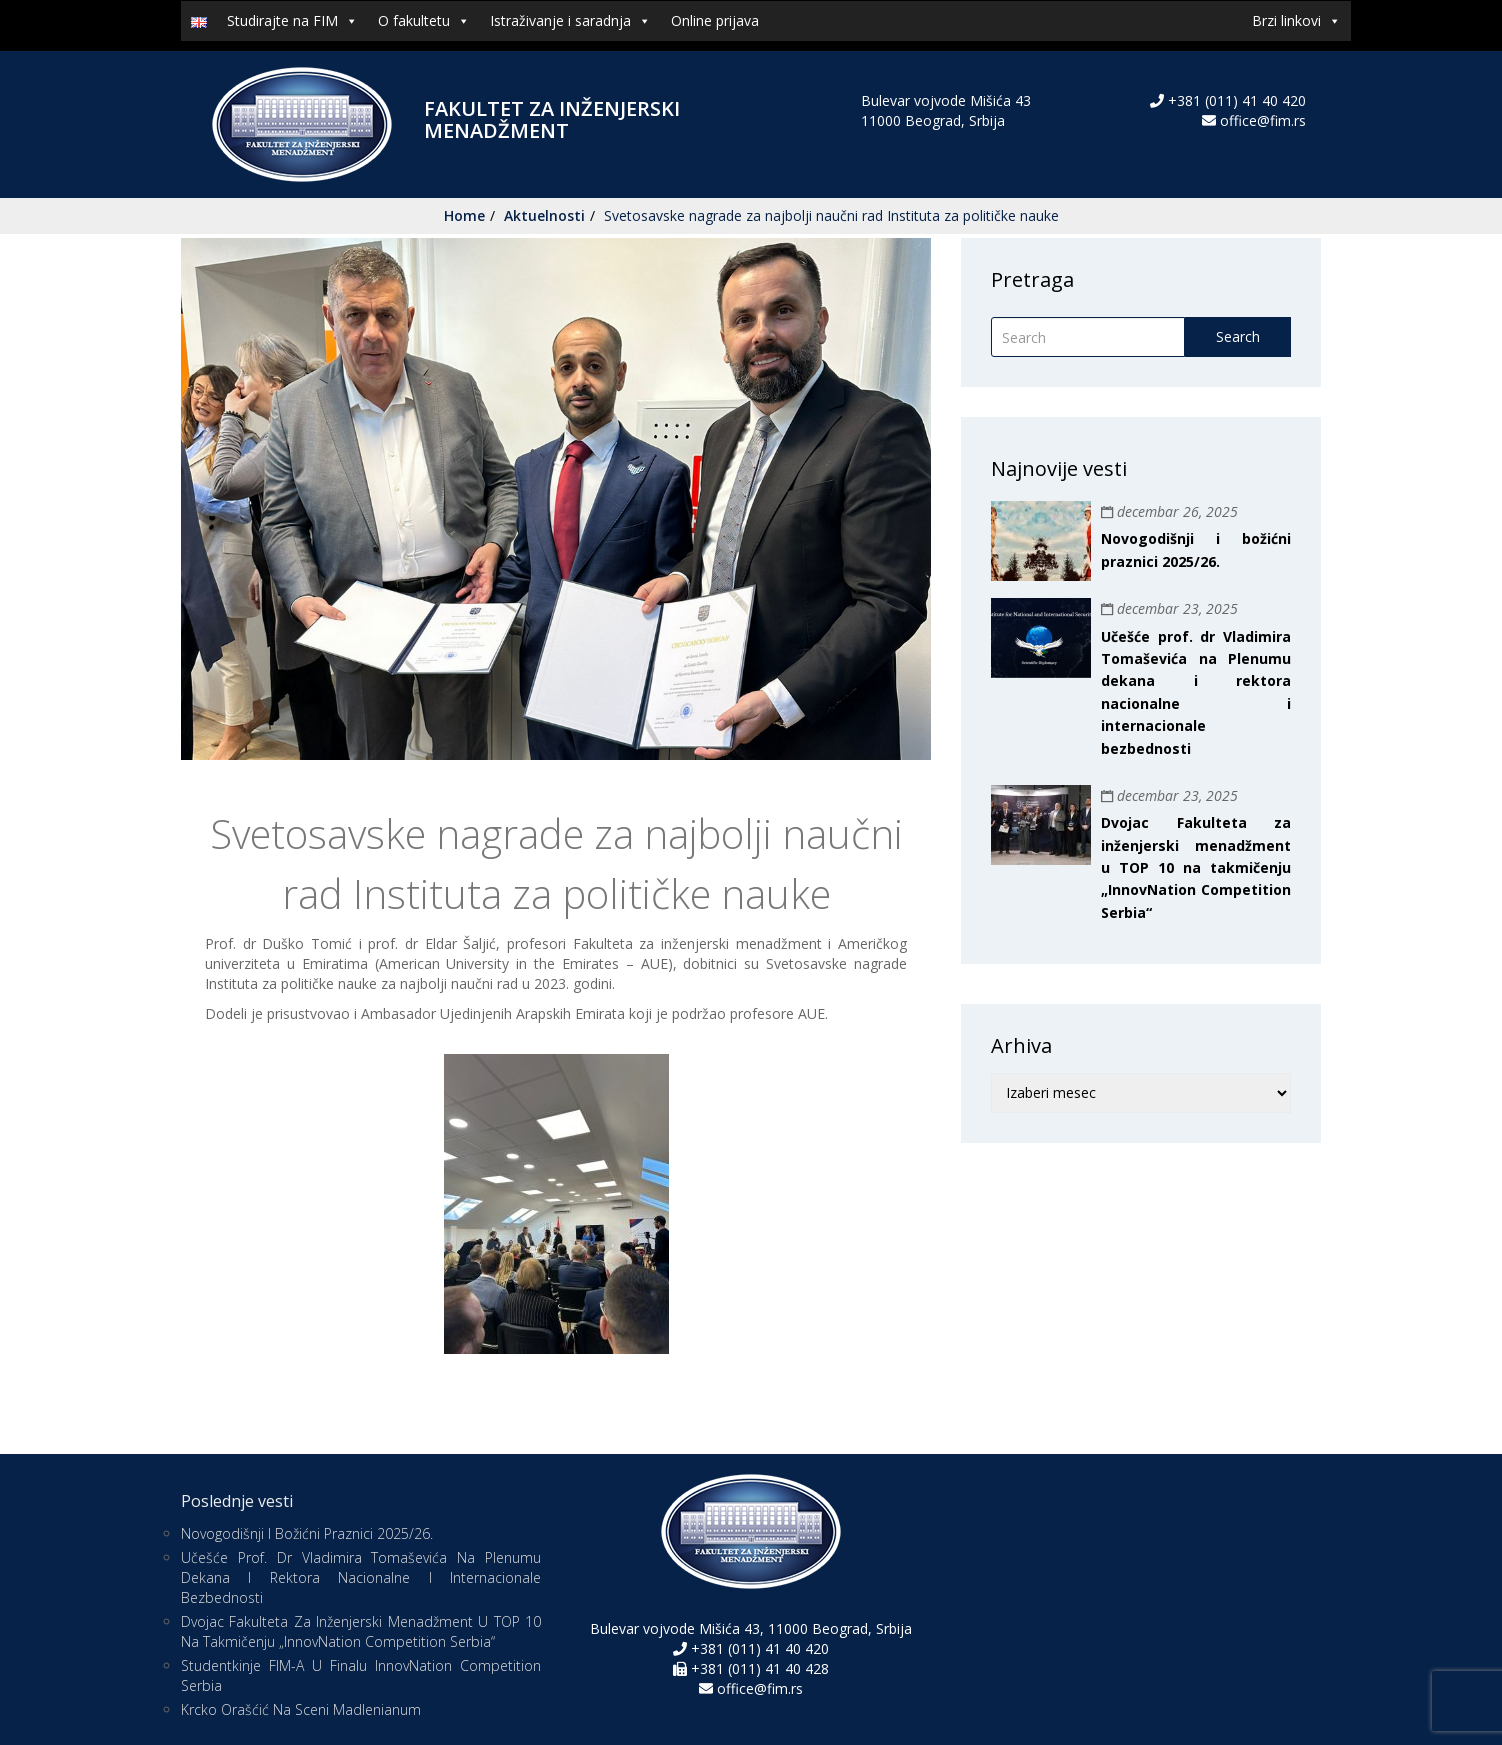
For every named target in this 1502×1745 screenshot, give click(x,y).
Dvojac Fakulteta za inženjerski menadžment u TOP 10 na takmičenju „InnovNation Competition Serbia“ (1196, 867)
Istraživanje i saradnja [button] (570, 21)
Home (464, 215)
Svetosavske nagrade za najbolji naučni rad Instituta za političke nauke (831, 215)
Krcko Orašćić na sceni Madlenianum (301, 1709)
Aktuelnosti (544, 215)
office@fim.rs (1263, 120)
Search (1238, 336)
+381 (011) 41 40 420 (1235, 100)
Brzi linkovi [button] (1296, 21)
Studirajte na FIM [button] (292, 21)
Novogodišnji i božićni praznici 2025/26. (307, 1533)
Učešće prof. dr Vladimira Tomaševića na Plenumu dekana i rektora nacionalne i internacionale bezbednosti (361, 1577)
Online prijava (715, 20)
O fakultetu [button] (424, 21)
